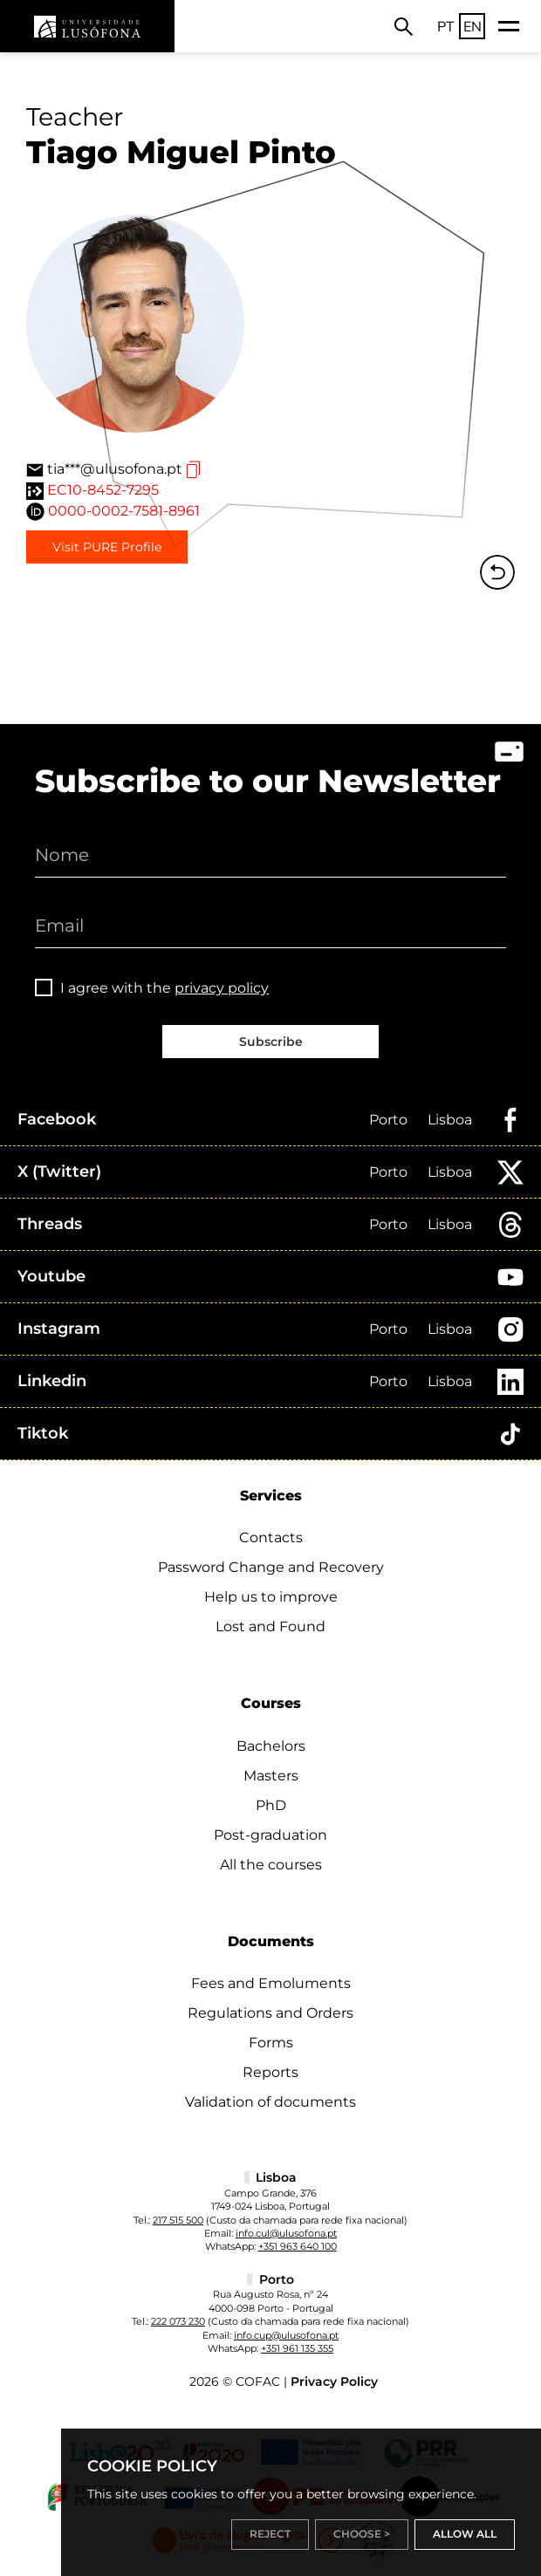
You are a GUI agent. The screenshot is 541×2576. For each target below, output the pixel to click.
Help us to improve (271, 1597)
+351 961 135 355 (297, 2348)
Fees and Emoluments (271, 1983)
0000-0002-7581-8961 (124, 510)
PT (446, 26)
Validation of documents (270, 2102)
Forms (271, 2042)
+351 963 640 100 (297, 2246)
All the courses (271, 1864)
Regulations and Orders (270, 2013)
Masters (270, 1775)
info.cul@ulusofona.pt (286, 2233)
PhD (271, 1805)
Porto (388, 1119)
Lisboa (450, 1119)
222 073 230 (178, 2321)
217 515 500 (178, 2220)
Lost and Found (270, 1626)
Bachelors (270, 1746)
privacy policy (222, 988)
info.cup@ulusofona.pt (286, 2335)
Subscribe (271, 1041)
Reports (270, 2072)
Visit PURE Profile (106, 547)
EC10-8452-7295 (103, 490)
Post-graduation (270, 1835)
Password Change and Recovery (271, 1567)
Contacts (271, 1537)
